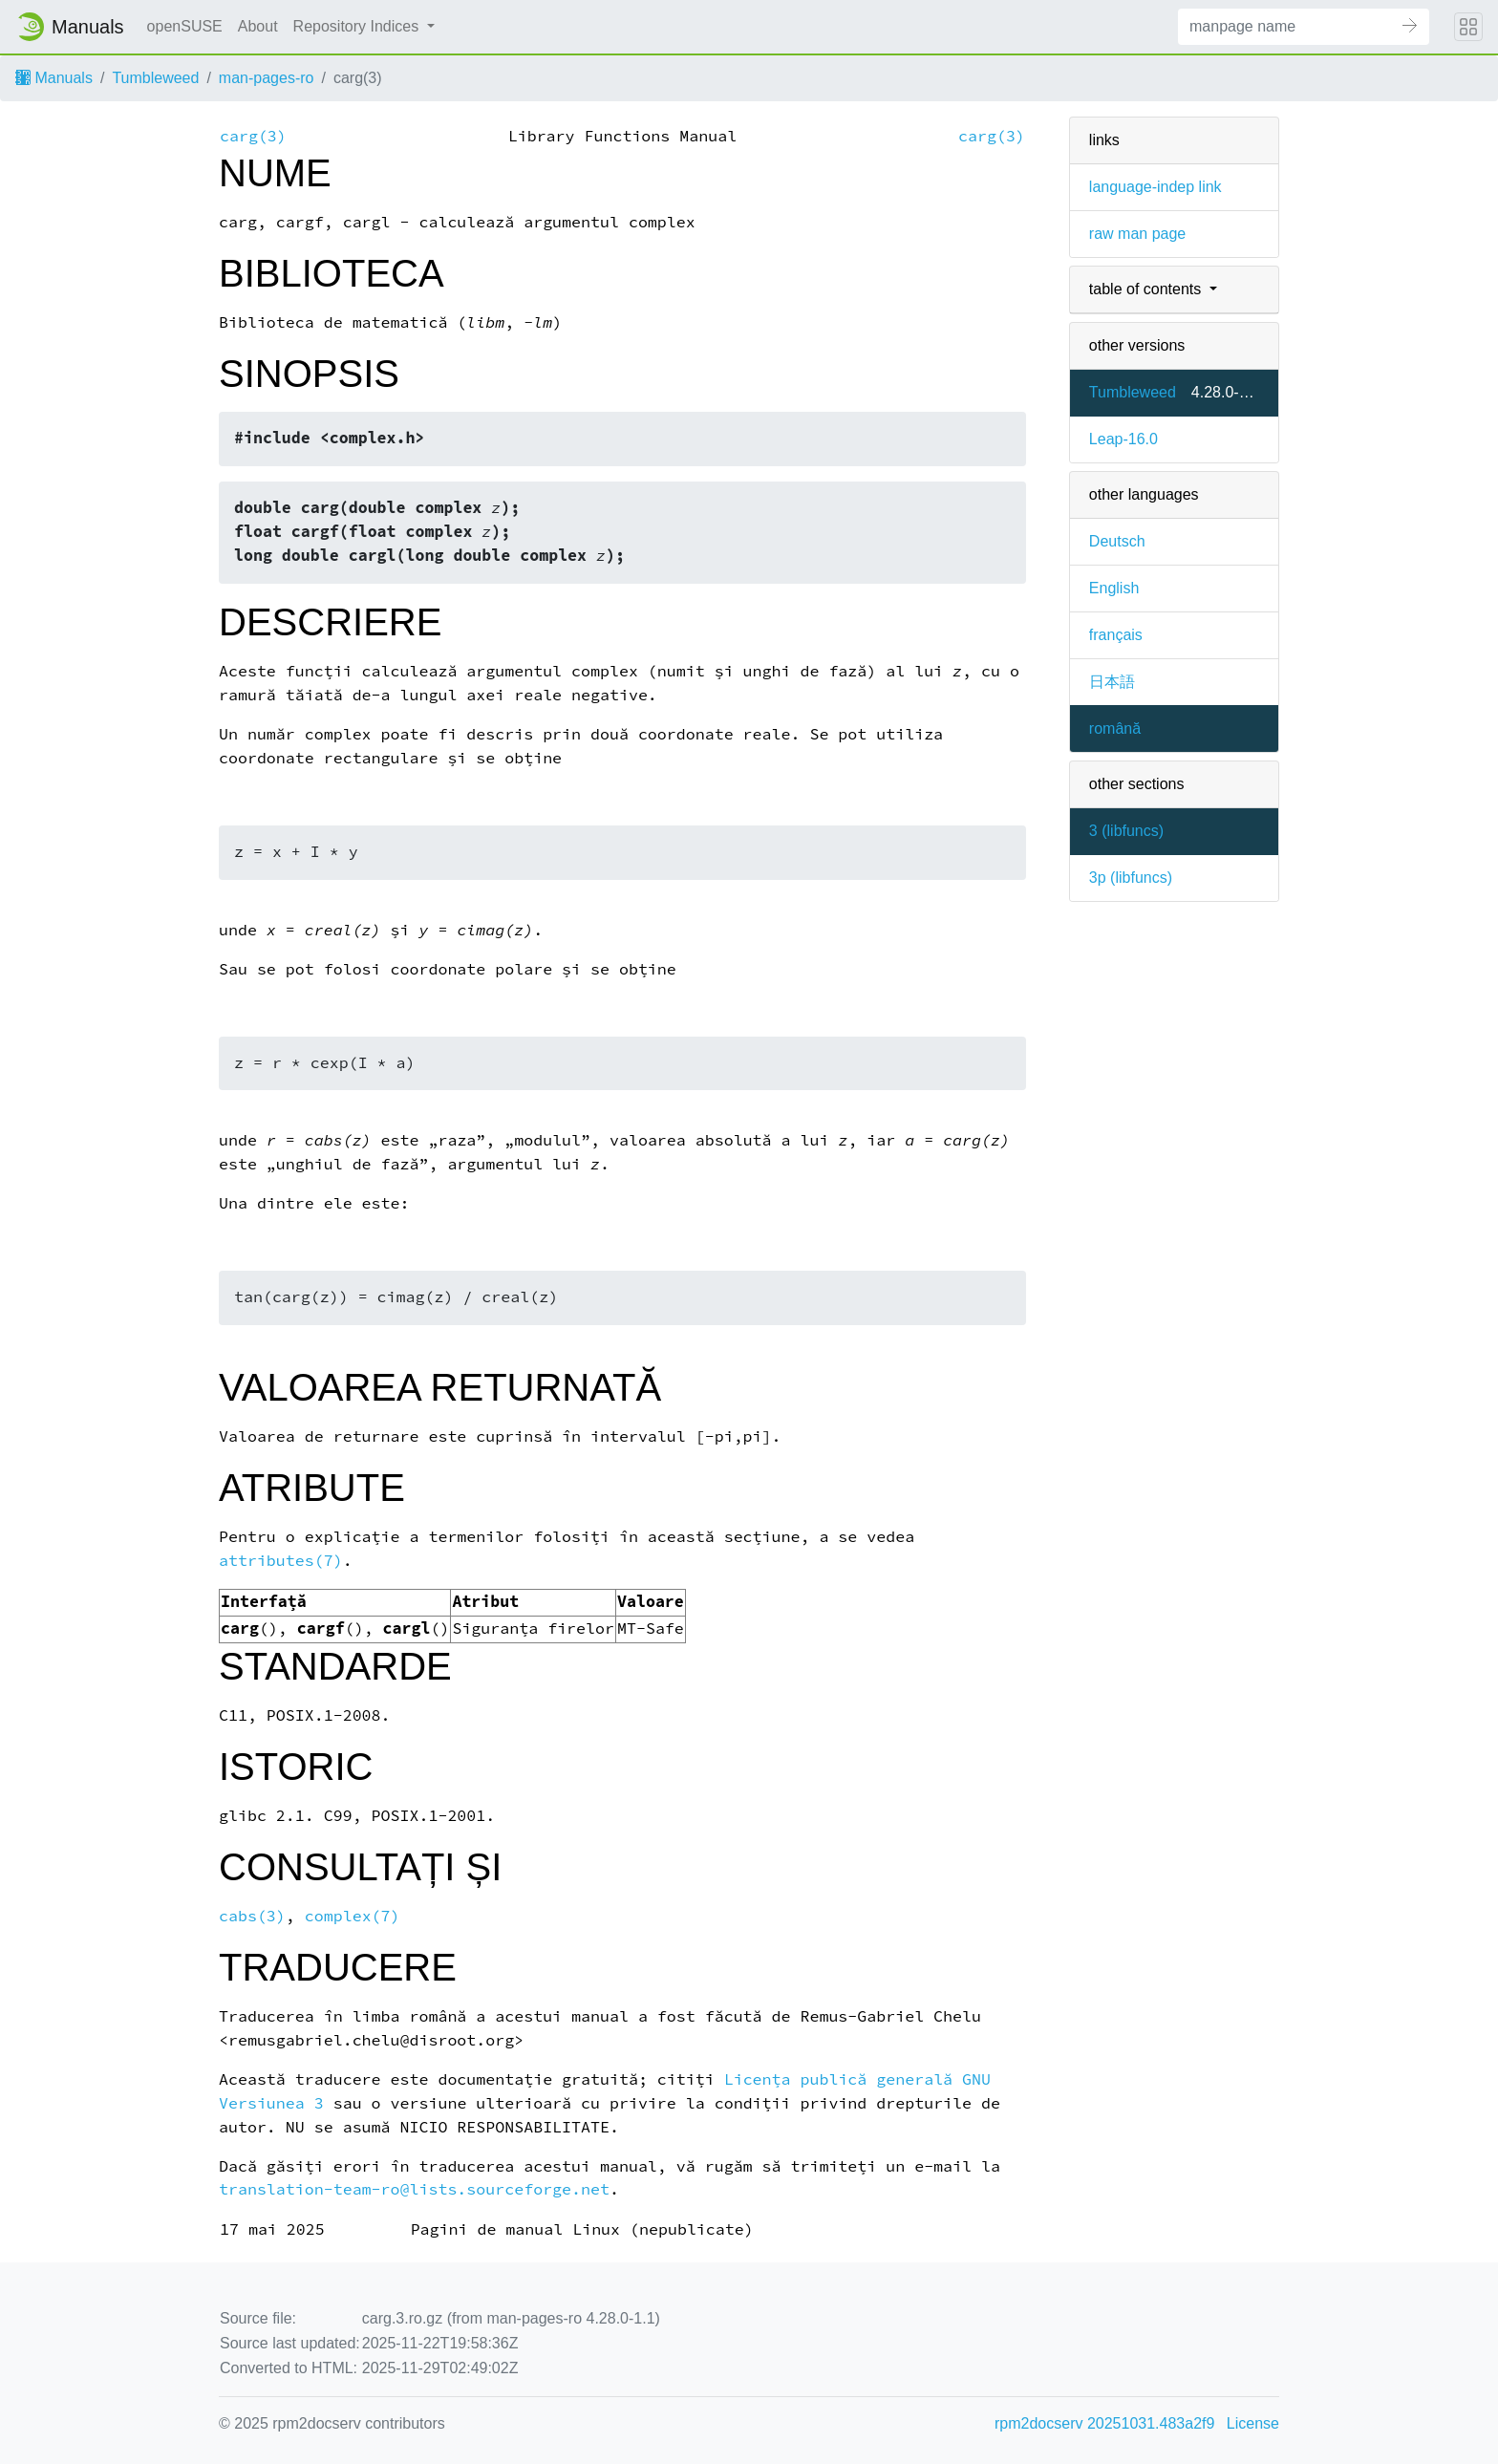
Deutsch (1117, 541)
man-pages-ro (266, 78)
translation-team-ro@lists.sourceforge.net (414, 2189)
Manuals (54, 78)
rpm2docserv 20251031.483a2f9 (1104, 2423)
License (1253, 2423)
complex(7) (352, 1916)
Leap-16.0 (1123, 439)
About (258, 26)
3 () (1126, 831)
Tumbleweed (155, 78)
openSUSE (185, 26)
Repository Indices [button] (358, 26)
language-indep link (1155, 187)
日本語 (1112, 682)
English (1114, 588)
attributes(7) (281, 1561)
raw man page (1137, 233)
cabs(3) (252, 1916)
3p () (1130, 877)
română (1115, 728)
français (1116, 635)
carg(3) (253, 136)
